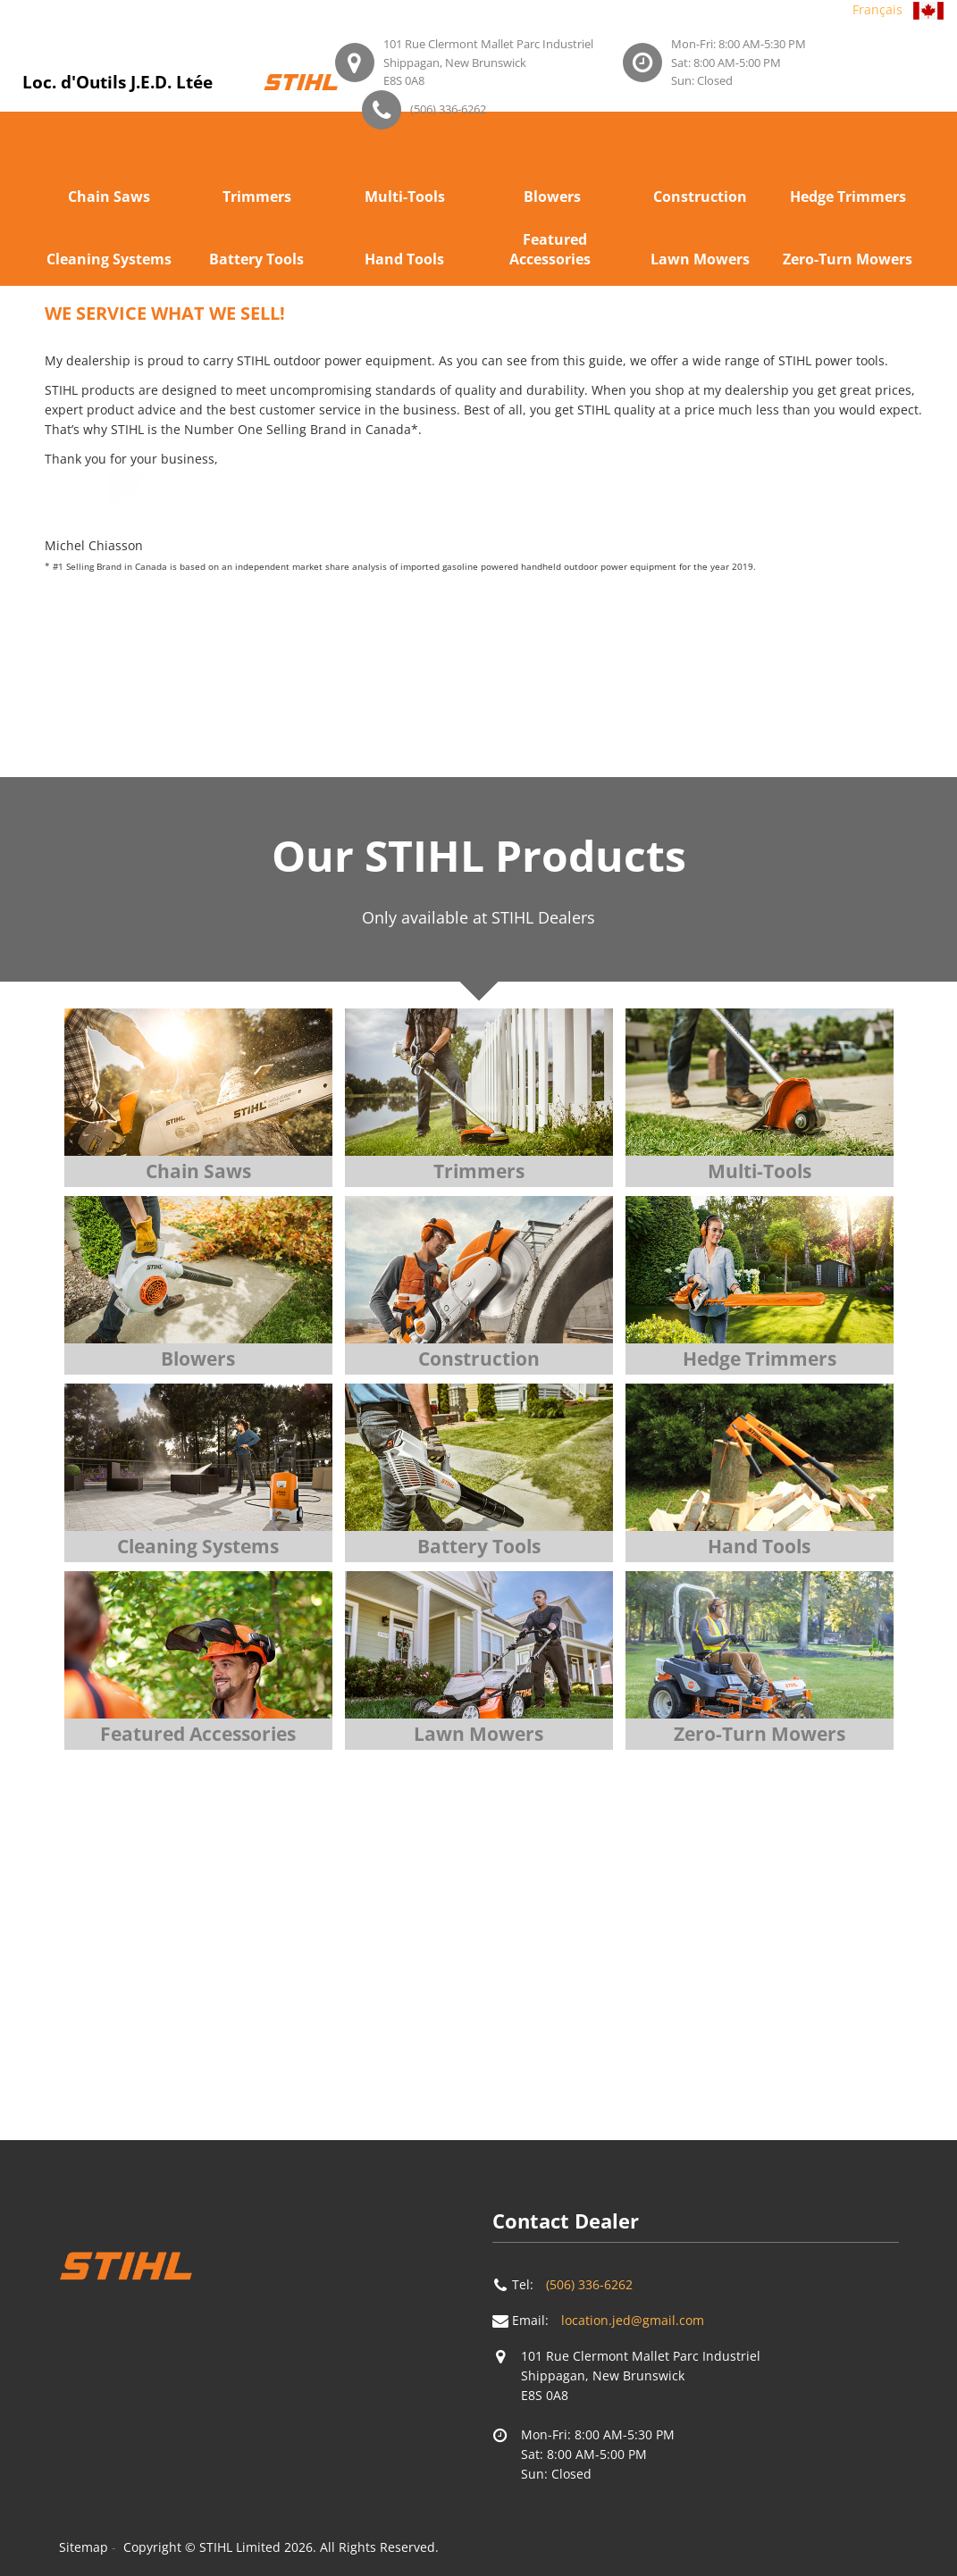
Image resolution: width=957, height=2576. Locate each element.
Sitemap (83, 2546)
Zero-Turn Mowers (847, 259)
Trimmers (256, 196)
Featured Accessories (550, 249)
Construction (700, 196)
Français (877, 9)
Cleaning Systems (109, 259)
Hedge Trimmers (848, 196)
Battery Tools (256, 259)
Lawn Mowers (700, 259)
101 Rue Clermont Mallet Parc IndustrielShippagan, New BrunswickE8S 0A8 (488, 62)
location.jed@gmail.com (632, 2320)
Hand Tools (404, 259)
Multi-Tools (405, 196)
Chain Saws (109, 196)
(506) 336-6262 (448, 109)
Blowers (552, 196)
